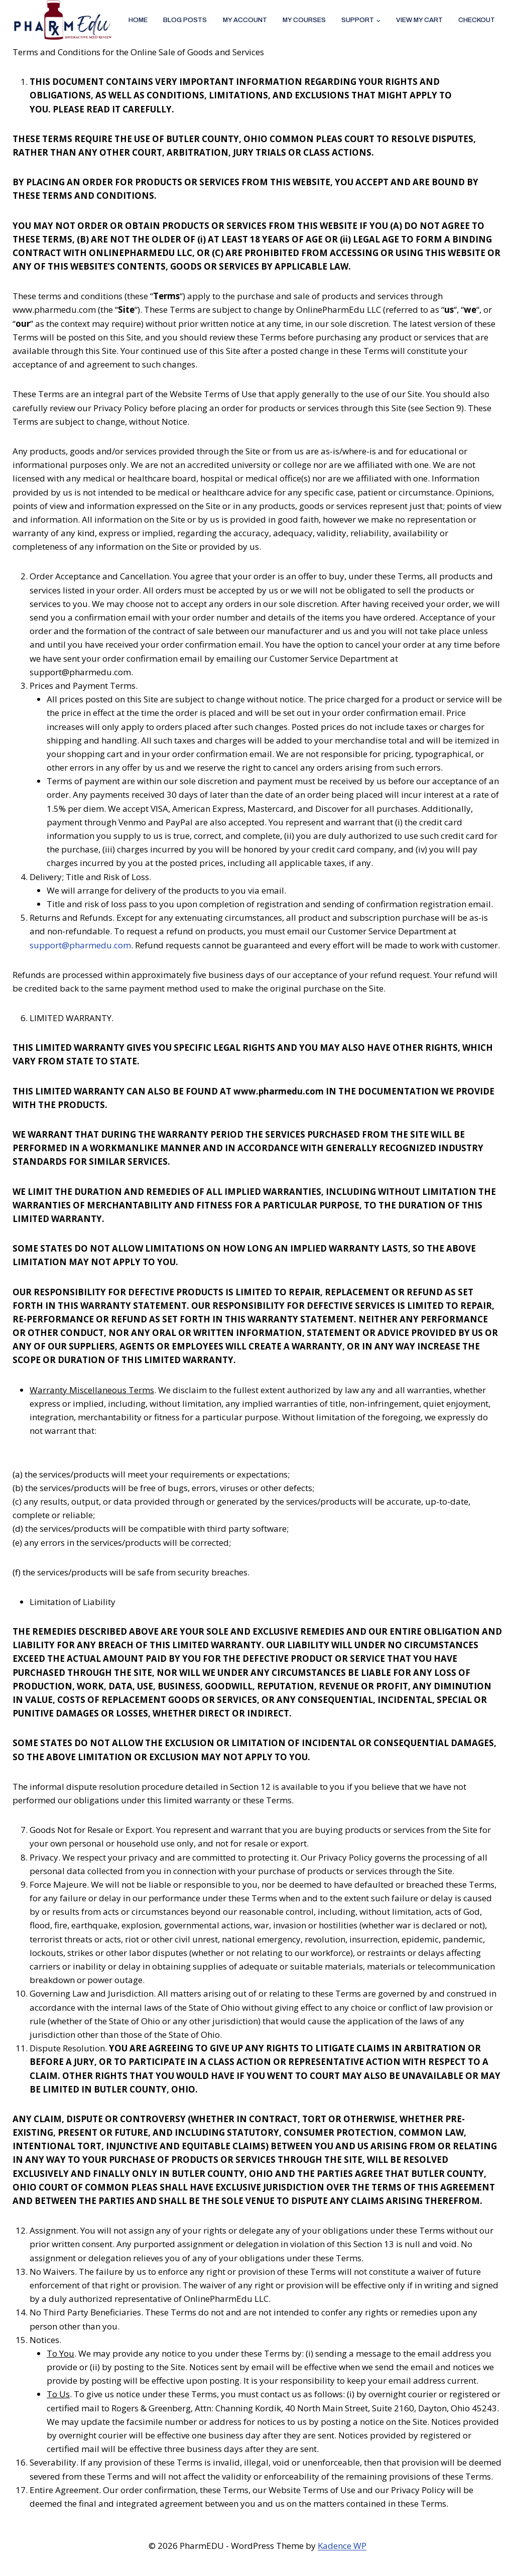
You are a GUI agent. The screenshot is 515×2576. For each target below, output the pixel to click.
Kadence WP (342, 2545)
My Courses (304, 20)
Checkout (476, 20)
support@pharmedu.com (80, 945)
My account (245, 20)
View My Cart (419, 20)
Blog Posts (185, 20)
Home (138, 20)
